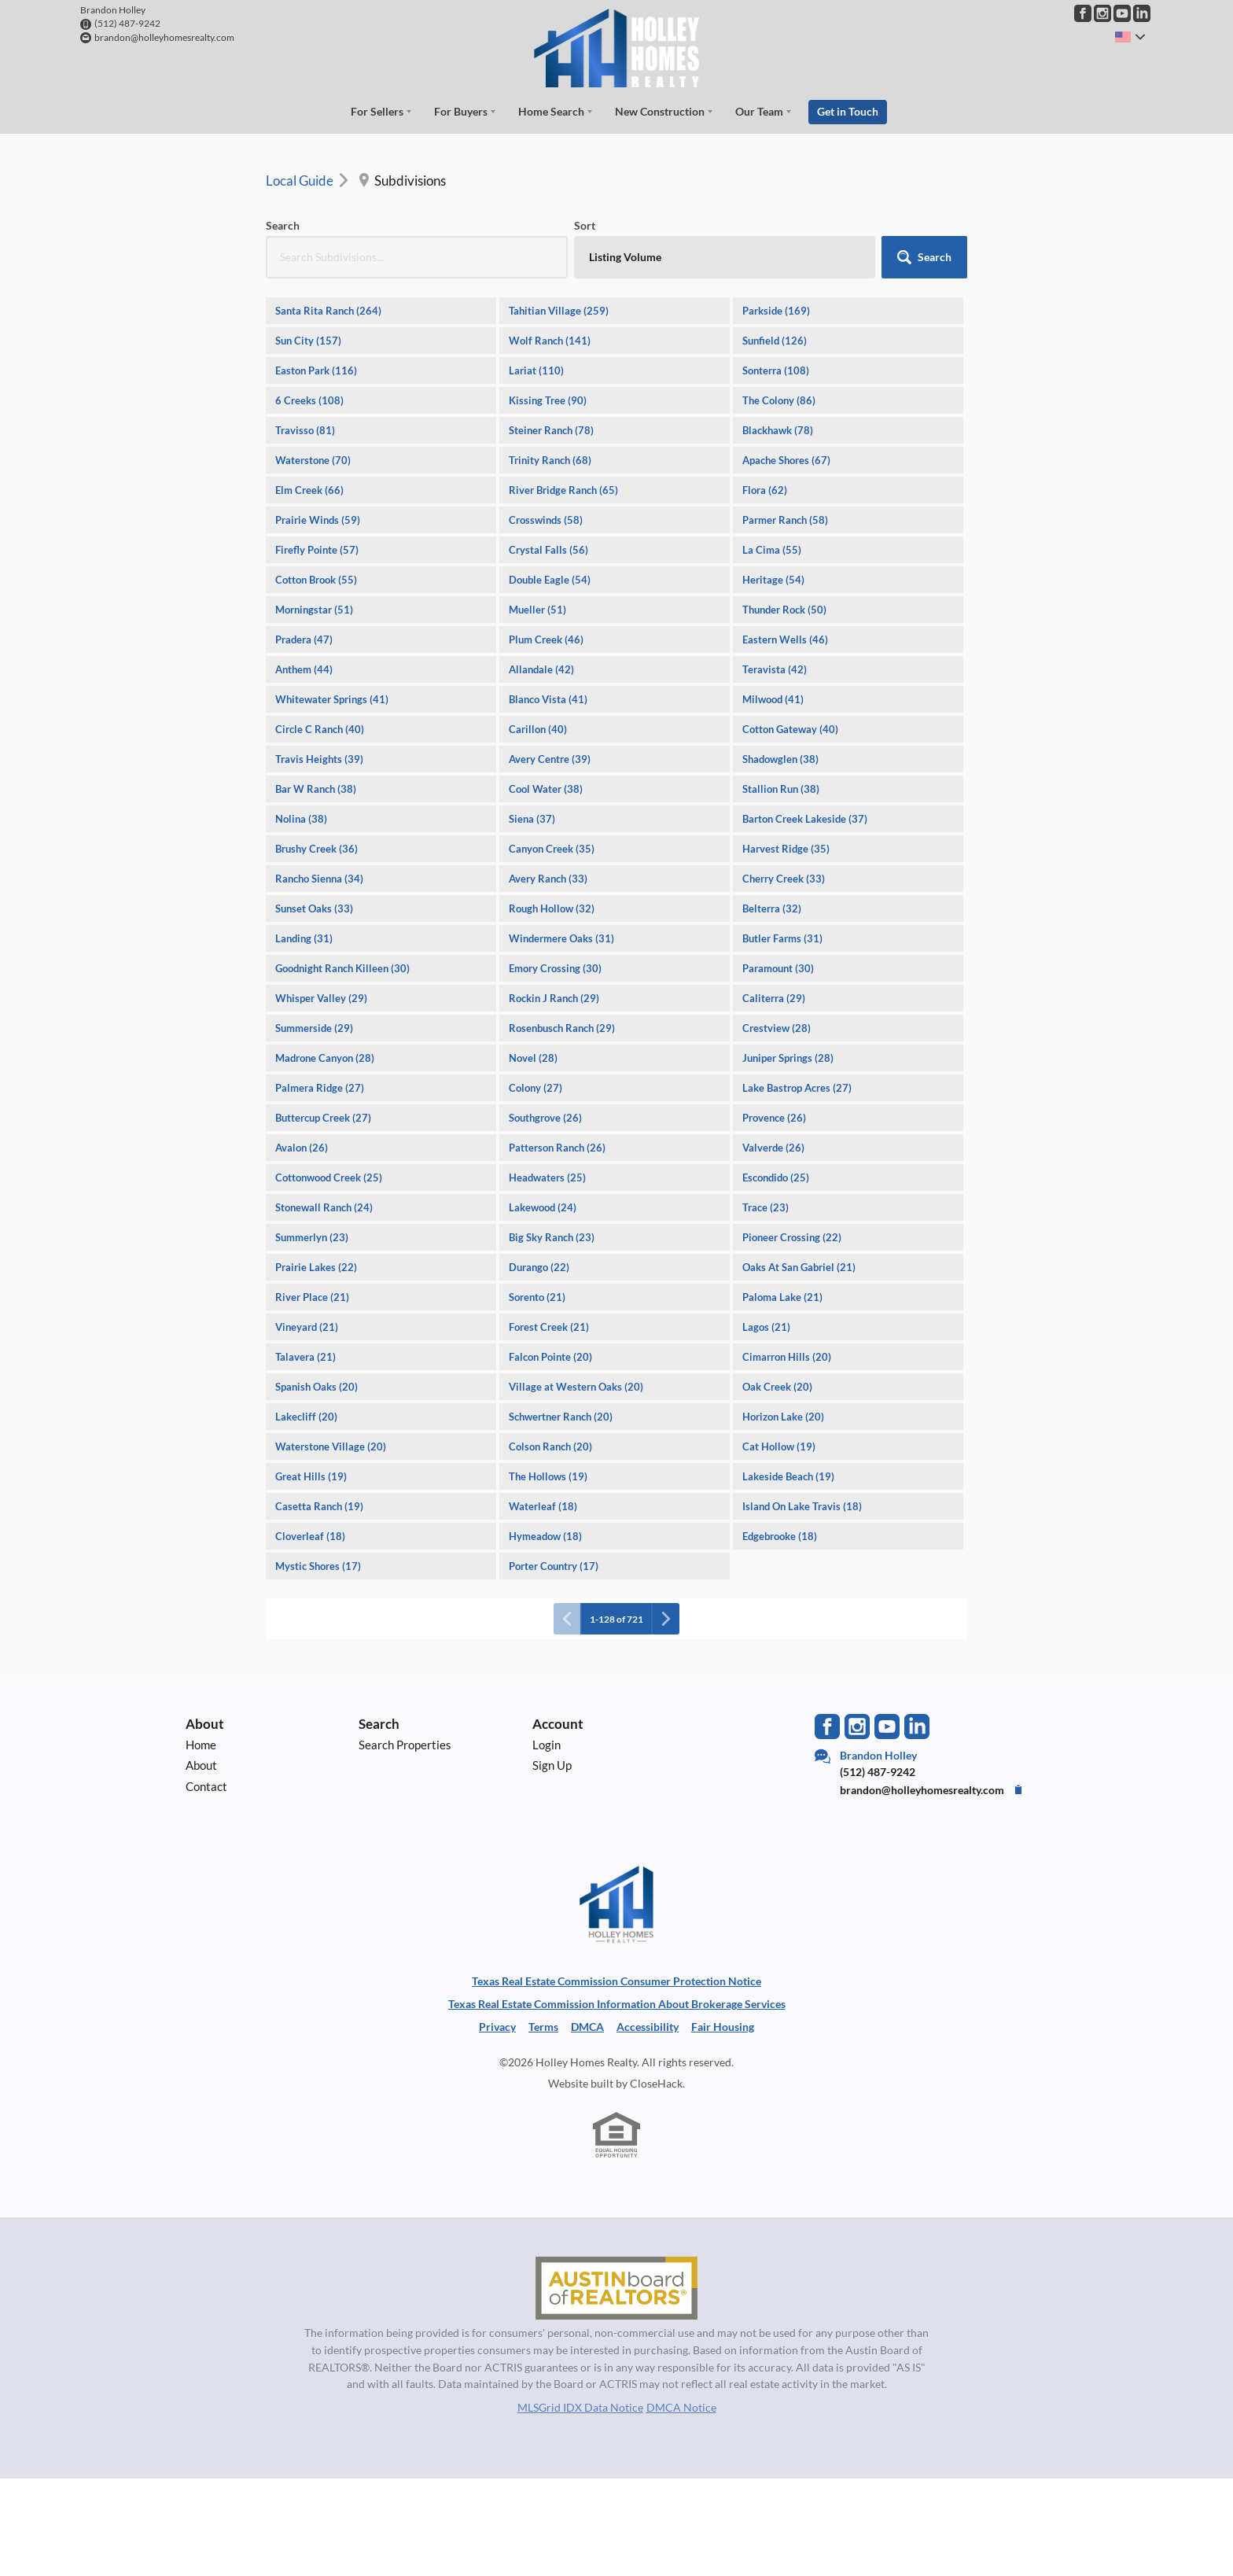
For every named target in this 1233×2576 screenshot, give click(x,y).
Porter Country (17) (553, 1566)
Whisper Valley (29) (321, 998)
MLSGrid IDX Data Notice (580, 2407)
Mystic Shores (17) (318, 1566)
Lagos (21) (766, 1327)
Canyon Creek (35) (551, 848)
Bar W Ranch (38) (315, 789)
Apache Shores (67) (786, 460)
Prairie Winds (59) (317, 520)
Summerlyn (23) (311, 1237)
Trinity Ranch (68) (550, 460)
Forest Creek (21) (549, 1327)
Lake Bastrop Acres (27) (797, 1088)
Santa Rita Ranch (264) (328, 310)
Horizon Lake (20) (783, 1416)
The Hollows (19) (548, 1476)
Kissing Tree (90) (548, 400)
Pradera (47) (304, 639)
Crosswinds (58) (546, 520)
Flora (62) (764, 490)
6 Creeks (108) (309, 400)
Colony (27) (535, 1088)
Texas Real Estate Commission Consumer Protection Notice (616, 1981)
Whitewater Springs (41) (331, 699)
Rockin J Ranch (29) (554, 998)
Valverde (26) (773, 1147)
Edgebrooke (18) (779, 1536)
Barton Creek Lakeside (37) (804, 819)
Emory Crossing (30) (555, 968)
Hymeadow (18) (545, 1536)
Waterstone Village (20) (330, 1446)
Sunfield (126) (774, 340)
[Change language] (1130, 37)
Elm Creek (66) (309, 490)
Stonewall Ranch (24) (324, 1207)
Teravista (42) (774, 669)
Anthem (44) (304, 669)
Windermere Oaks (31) (561, 938)
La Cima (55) (771, 550)
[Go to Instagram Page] (1102, 13)
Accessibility (647, 2026)
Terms (543, 2026)
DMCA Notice (681, 2407)
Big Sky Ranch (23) (551, 1237)
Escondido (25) (775, 1177)
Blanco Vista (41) (548, 699)
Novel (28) (533, 1058)
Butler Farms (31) (782, 938)
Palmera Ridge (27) (319, 1088)
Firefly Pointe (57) (317, 550)
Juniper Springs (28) (788, 1058)
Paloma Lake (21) (782, 1297)
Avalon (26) (301, 1147)
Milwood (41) (773, 699)
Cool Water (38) (546, 789)
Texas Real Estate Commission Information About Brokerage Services (617, 2003)
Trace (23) (765, 1207)
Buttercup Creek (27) (323, 1117)
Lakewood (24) (542, 1207)
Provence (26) (774, 1117)
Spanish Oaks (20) (316, 1386)
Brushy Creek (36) (316, 848)
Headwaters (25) (547, 1177)
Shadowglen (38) (780, 759)
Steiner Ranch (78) (551, 430)
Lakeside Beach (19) (788, 1476)
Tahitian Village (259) (559, 310)
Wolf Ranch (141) (550, 340)
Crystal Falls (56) (548, 550)
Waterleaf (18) (543, 1506)
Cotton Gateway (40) (790, 729)
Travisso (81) (305, 430)
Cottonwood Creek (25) (328, 1177)
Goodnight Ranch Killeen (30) (342, 968)
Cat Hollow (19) (778, 1446)
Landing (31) (304, 938)
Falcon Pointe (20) (550, 1357)
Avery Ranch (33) (548, 878)
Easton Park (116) (316, 370)
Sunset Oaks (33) (314, 908)
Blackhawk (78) (777, 430)
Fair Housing (722, 2026)
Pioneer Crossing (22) (791, 1237)
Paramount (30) (778, 968)
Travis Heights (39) (319, 759)
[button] (924, 257)
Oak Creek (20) (777, 1386)
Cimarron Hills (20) (786, 1357)
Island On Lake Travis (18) (802, 1506)
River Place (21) (312, 1297)
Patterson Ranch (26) (557, 1147)
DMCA (587, 2026)
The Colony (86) (778, 400)
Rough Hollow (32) (551, 908)
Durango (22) (539, 1267)
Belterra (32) (771, 908)
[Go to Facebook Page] (1082, 13)
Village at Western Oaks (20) (576, 1386)
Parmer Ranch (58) (785, 520)
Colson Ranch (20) (550, 1446)
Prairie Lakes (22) (316, 1267)
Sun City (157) (308, 340)
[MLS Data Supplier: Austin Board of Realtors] (616, 2288)
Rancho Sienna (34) (319, 878)
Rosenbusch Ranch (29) (562, 1028)
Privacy (497, 2026)
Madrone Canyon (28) (324, 1058)
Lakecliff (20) (306, 1416)
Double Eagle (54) (550, 579)
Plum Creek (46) (546, 639)
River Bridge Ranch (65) (563, 490)
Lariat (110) (536, 370)
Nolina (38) (301, 819)
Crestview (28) (776, 1028)
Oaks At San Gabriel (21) (799, 1267)
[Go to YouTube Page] (1122, 13)
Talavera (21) (305, 1357)
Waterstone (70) (313, 460)
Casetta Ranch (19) (319, 1506)
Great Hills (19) (311, 1476)
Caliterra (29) (773, 998)
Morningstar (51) (314, 609)
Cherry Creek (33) (783, 878)
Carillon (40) (538, 729)
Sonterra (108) (775, 370)
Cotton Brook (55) (316, 579)
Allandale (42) (541, 669)
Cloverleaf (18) (310, 1536)
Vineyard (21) (306, 1327)
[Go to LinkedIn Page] (1141, 13)
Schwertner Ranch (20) (561, 1416)
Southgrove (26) (545, 1117)
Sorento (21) (537, 1297)
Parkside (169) (776, 310)
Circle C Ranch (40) (319, 729)
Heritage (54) (773, 579)
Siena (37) (532, 819)
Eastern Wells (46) (785, 639)
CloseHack (656, 2083)
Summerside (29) (314, 1028)
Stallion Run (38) (780, 789)
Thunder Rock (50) (784, 609)
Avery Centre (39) (550, 759)
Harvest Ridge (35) (786, 848)
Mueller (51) (537, 609)
